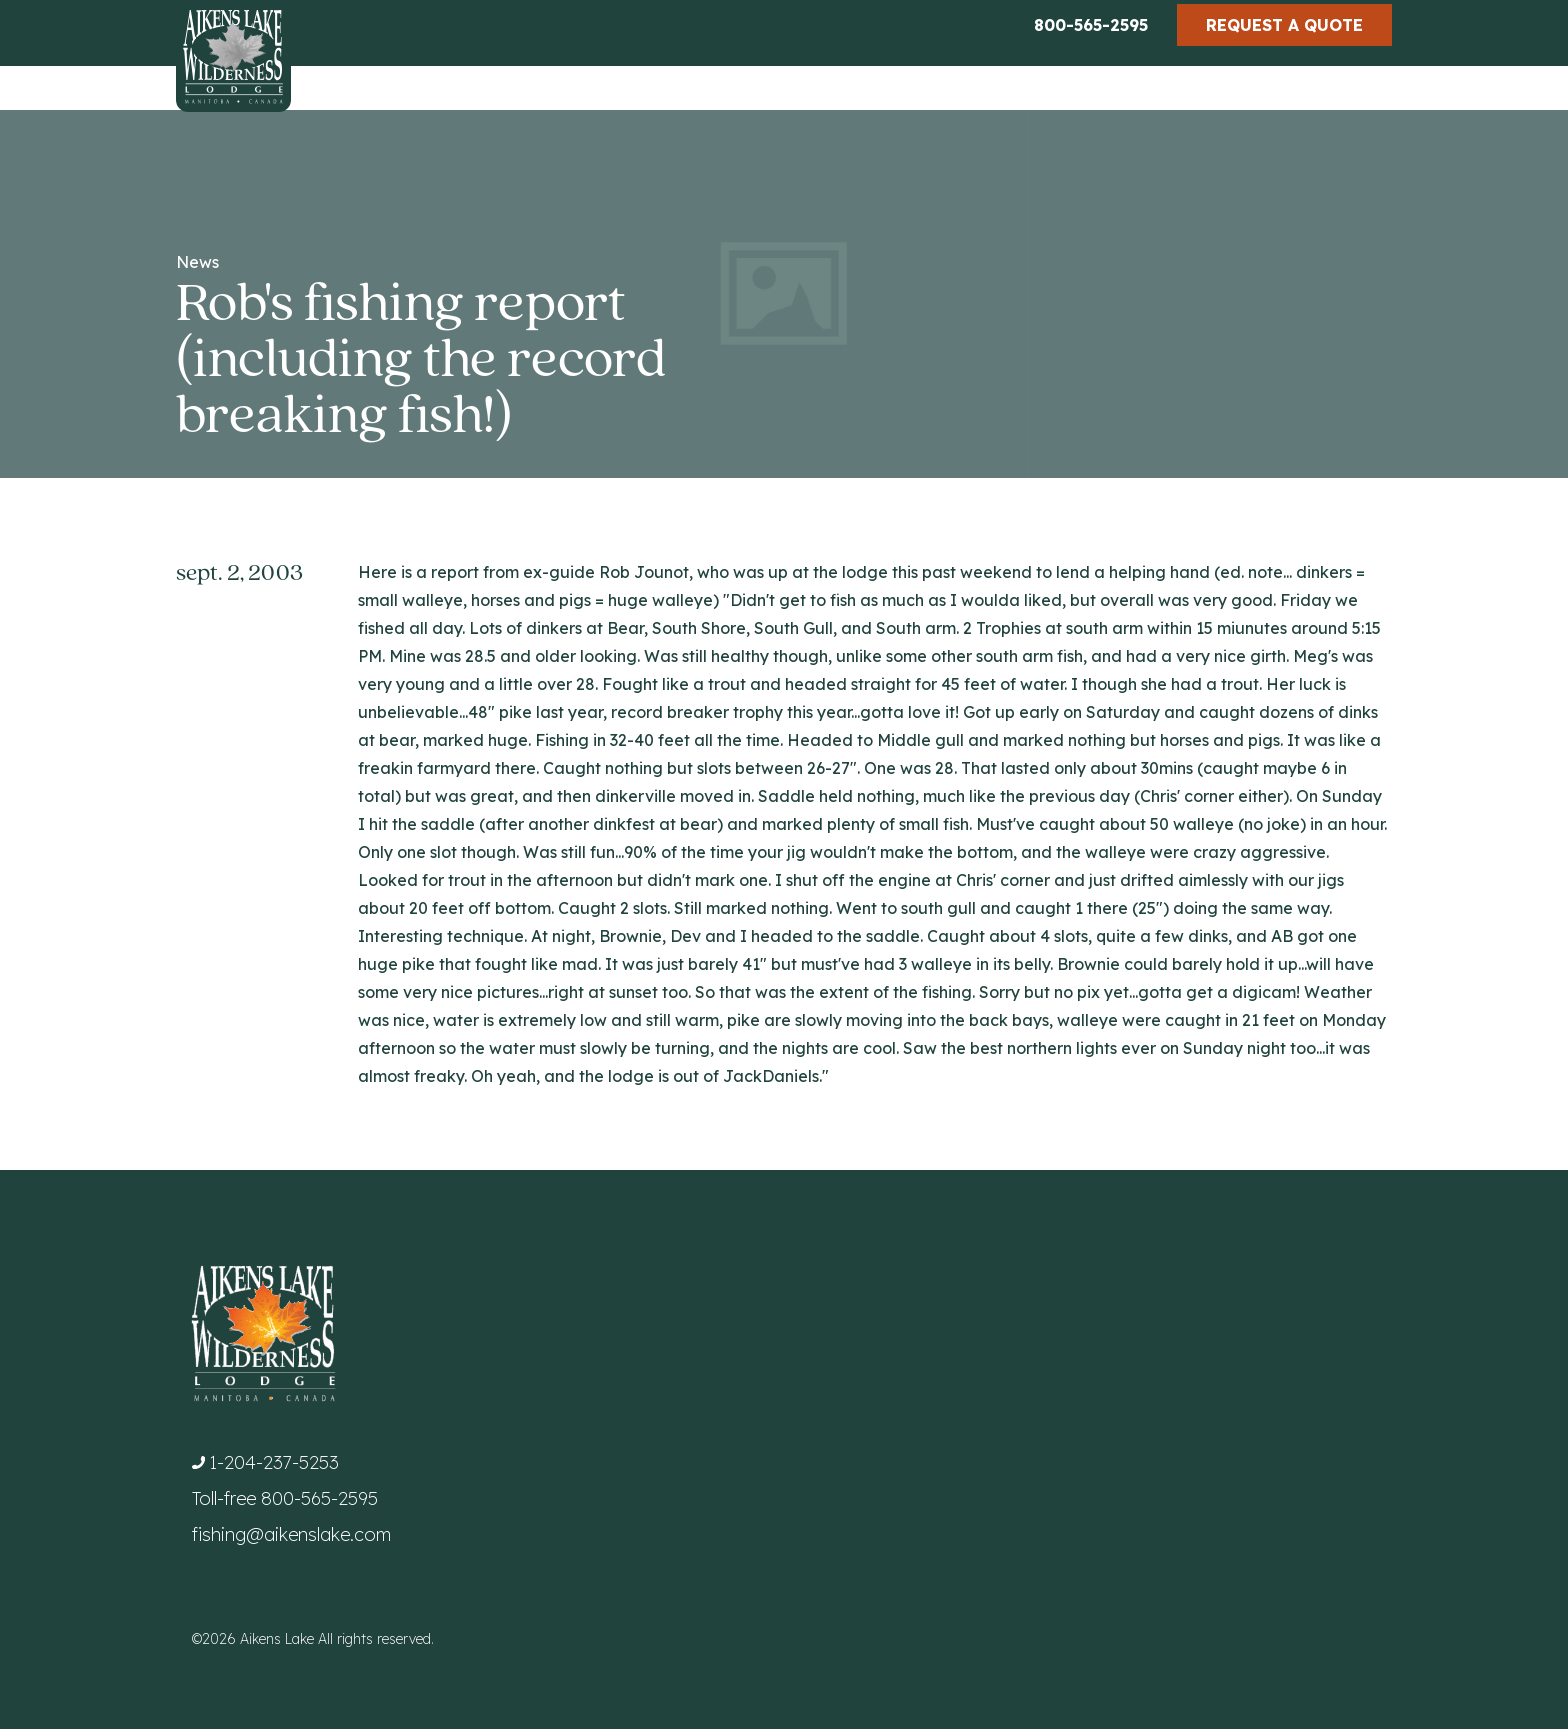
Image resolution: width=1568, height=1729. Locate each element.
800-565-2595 (1091, 25)
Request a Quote (1284, 25)
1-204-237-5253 (274, 1462)
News (197, 262)
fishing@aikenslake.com (291, 1534)
